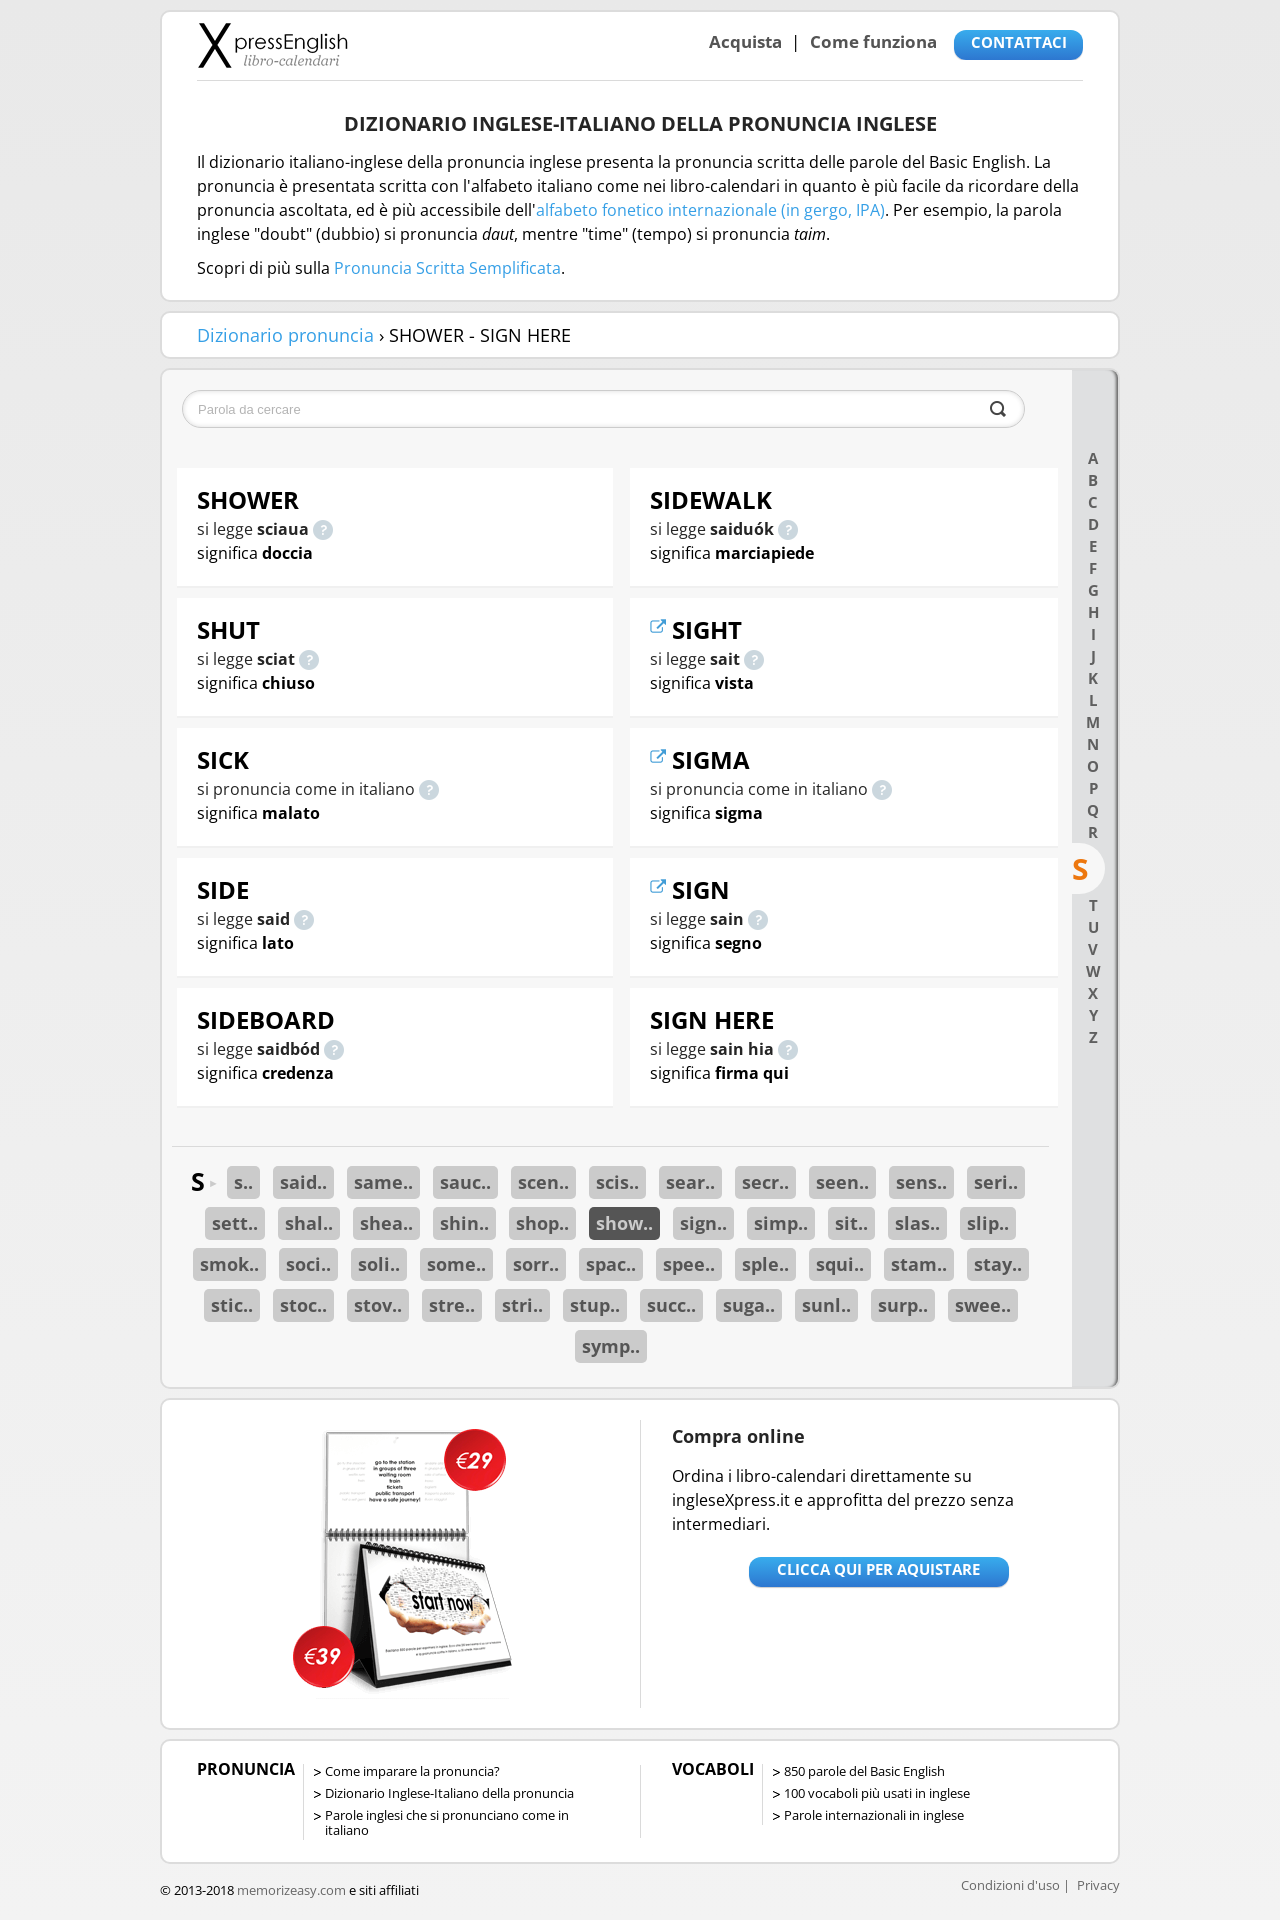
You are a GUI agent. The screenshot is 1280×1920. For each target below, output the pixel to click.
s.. (243, 1182)
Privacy (1098, 1885)
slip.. (988, 1223)
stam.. (919, 1264)
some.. (456, 1264)
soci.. (308, 1264)
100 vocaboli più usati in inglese (877, 1793)
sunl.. (826, 1305)
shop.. (542, 1223)
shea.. (386, 1223)
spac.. (611, 1264)
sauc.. (465, 1182)
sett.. (235, 1223)
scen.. (543, 1182)
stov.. (378, 1305)
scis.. (617, 1182)
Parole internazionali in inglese (874, 1815)
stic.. (232, 1305)
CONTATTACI (1019, 42)
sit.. (851, 1223)
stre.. (452, 1305)
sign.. (703, 1223)
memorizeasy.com (291, 1890)
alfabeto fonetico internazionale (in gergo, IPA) (710, 210)
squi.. (840, 1264)
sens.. (921, 1182)
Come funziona (873, 41)
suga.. (749, 1305)
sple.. (765, 1264)
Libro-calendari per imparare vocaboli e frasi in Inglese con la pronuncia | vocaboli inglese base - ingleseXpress (272, 45)
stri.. (522, 1305)
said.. (303, 1182)
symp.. (611, 1346)
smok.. (229, 1264)
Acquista (745, 41)
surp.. (903, 1305)
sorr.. (536, 1264)
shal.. (309, 1223)
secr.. (765, 1182)
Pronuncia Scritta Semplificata (447, 268)
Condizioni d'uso (1010, 1885)
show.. (624, 1223)
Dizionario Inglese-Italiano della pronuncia (449, 1793)
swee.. (983, 1305)
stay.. (998, 1264)
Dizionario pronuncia (285, 335)
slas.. (917, 1223)
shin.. (464, 1223)
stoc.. (303, 1305)
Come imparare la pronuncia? (412, 1771)
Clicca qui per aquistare (878, 1569)
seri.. (996, 1182)
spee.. (689, 1264)
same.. (383, 1182)
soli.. (379, 1264)
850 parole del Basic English (864, 1771)
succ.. (671, 1305)
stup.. (595, 1305)
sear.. (690, 1182)
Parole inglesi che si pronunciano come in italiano (447, 1822)
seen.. (842, 1182)
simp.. (781, 1223)
